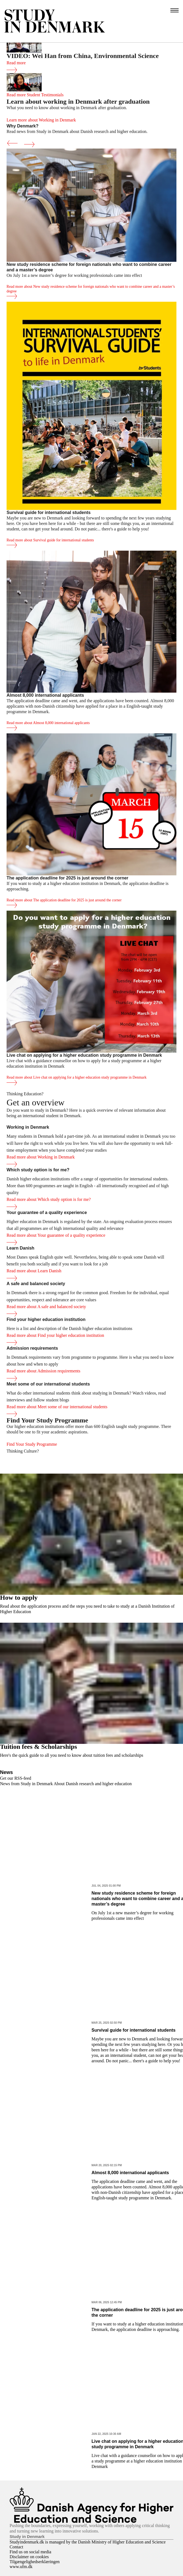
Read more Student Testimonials (35, 94)
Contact (16, 2547)
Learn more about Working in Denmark (41, 120)
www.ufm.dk (21, 2566)
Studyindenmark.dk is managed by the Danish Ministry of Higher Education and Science (88, 2542)
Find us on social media (30, 2551)
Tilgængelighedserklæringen (35, 2561)
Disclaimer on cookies (29, 2556)
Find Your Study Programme (32, 1444)
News (6, 1772)
